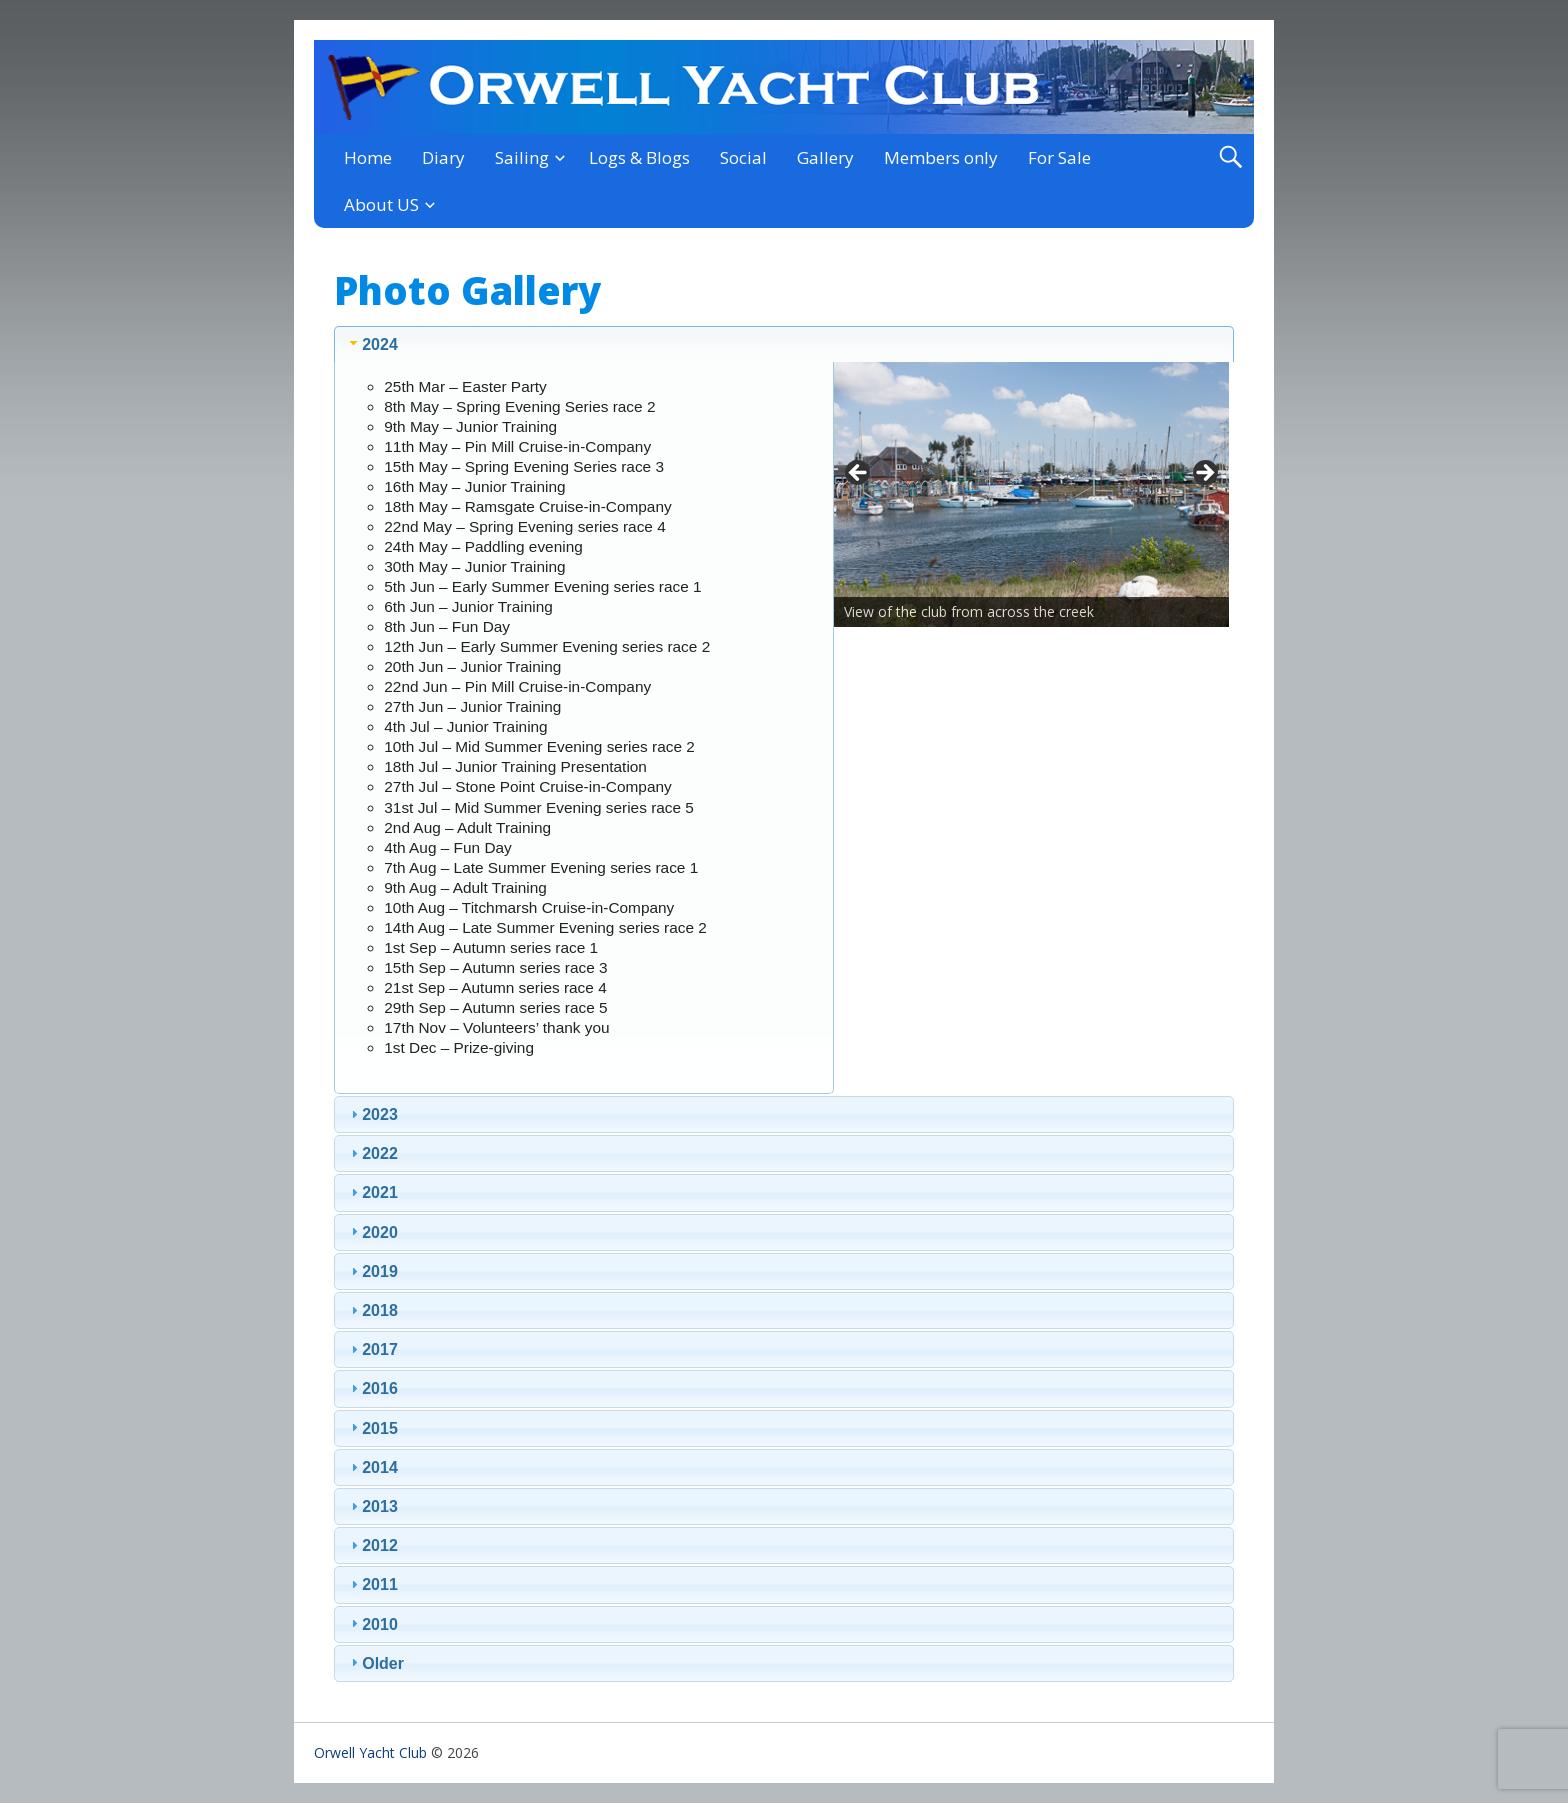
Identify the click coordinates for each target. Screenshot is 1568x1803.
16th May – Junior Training (474, 486)
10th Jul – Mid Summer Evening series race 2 (539, 746)
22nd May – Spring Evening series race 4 (524, 526)
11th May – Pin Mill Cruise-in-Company (517, 446)
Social (743, 157)
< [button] (859, 474)
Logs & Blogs (639, 157)
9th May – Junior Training (470, 426)
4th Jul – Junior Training (465, 726)
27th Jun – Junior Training (472, 706)
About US (381, 204)
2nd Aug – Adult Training (467, 827)
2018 (380, 1310)
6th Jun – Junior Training (468, 606)
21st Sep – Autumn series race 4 (495, 987)
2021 (380, 1192)
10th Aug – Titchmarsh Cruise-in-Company (529, 907)
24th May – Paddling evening (483, 546)
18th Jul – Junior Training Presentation (515, 766)
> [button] (1204, 474)
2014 (380, 1467)
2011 (380, 1584)
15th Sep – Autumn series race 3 (495, 967)
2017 (380, 1349)
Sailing (522, 157)
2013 (380, 1506)
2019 (380, 1271)
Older (383, 1663)
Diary (443, 157)
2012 (380, 1545)
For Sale (1059, 157)
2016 (380, 1388)
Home (368, 157)
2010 (380, 1624)
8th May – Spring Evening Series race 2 (519, 406)
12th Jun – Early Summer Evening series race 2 (547, 646)
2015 (380, 1428)
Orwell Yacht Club (370, 1752)
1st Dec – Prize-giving (459, 1047)
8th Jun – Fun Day (447, 626)
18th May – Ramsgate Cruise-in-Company (527, 506)
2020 (380, 1232)
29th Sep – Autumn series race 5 (495, 1007)
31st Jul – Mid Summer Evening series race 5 (539, 807)
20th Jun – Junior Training (472, 666)
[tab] (784, 344)
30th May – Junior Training (474, 566)
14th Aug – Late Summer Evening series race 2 (545, 927)
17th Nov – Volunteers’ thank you (496, 1027)
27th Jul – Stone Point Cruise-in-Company (527, 786)
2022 (380, 1153)
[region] (1031, 479)
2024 (380, 344)
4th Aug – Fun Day (447, 847)
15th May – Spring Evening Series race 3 (524, 466)
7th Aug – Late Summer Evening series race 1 (541, 867)
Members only (941, 157)
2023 (380, 1114)
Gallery (825, 157)
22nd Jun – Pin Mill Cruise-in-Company (517, 686)
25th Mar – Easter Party (465, 386)
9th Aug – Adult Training (465, 887)
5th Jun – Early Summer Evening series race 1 (542, 586)
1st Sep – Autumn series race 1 (491, 947)
